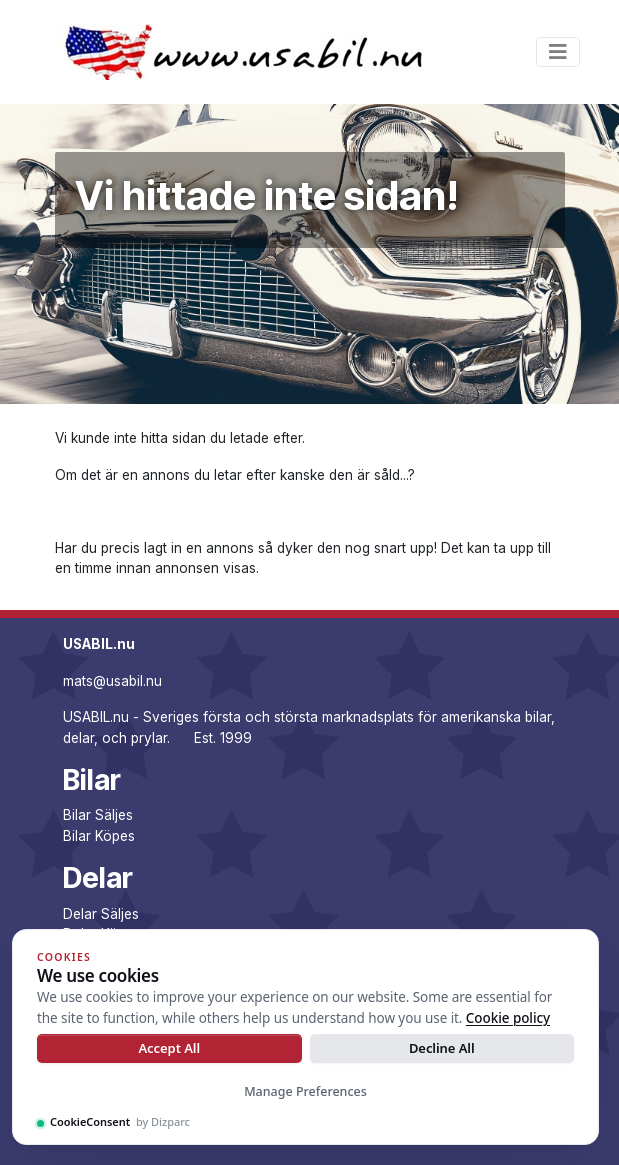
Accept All (169, 1048)
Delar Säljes (101, 914)
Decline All (442, 1048)
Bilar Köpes (99, 836)
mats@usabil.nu (112, 681)
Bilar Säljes (98, 815)
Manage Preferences (305, 1091)
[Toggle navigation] (558, 52)
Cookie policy (508, 1018)
